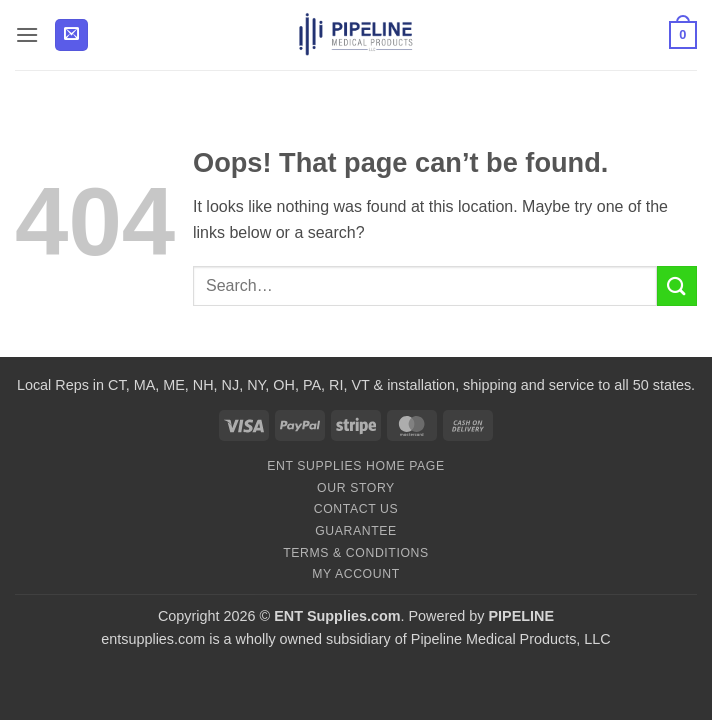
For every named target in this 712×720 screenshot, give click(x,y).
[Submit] (677, 285)
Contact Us (356, 509)
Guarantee (356, 531)
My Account (355, 574)
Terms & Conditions (356, 553)
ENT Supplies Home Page (356, 466)
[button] (27, 34)
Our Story (356, 488)
